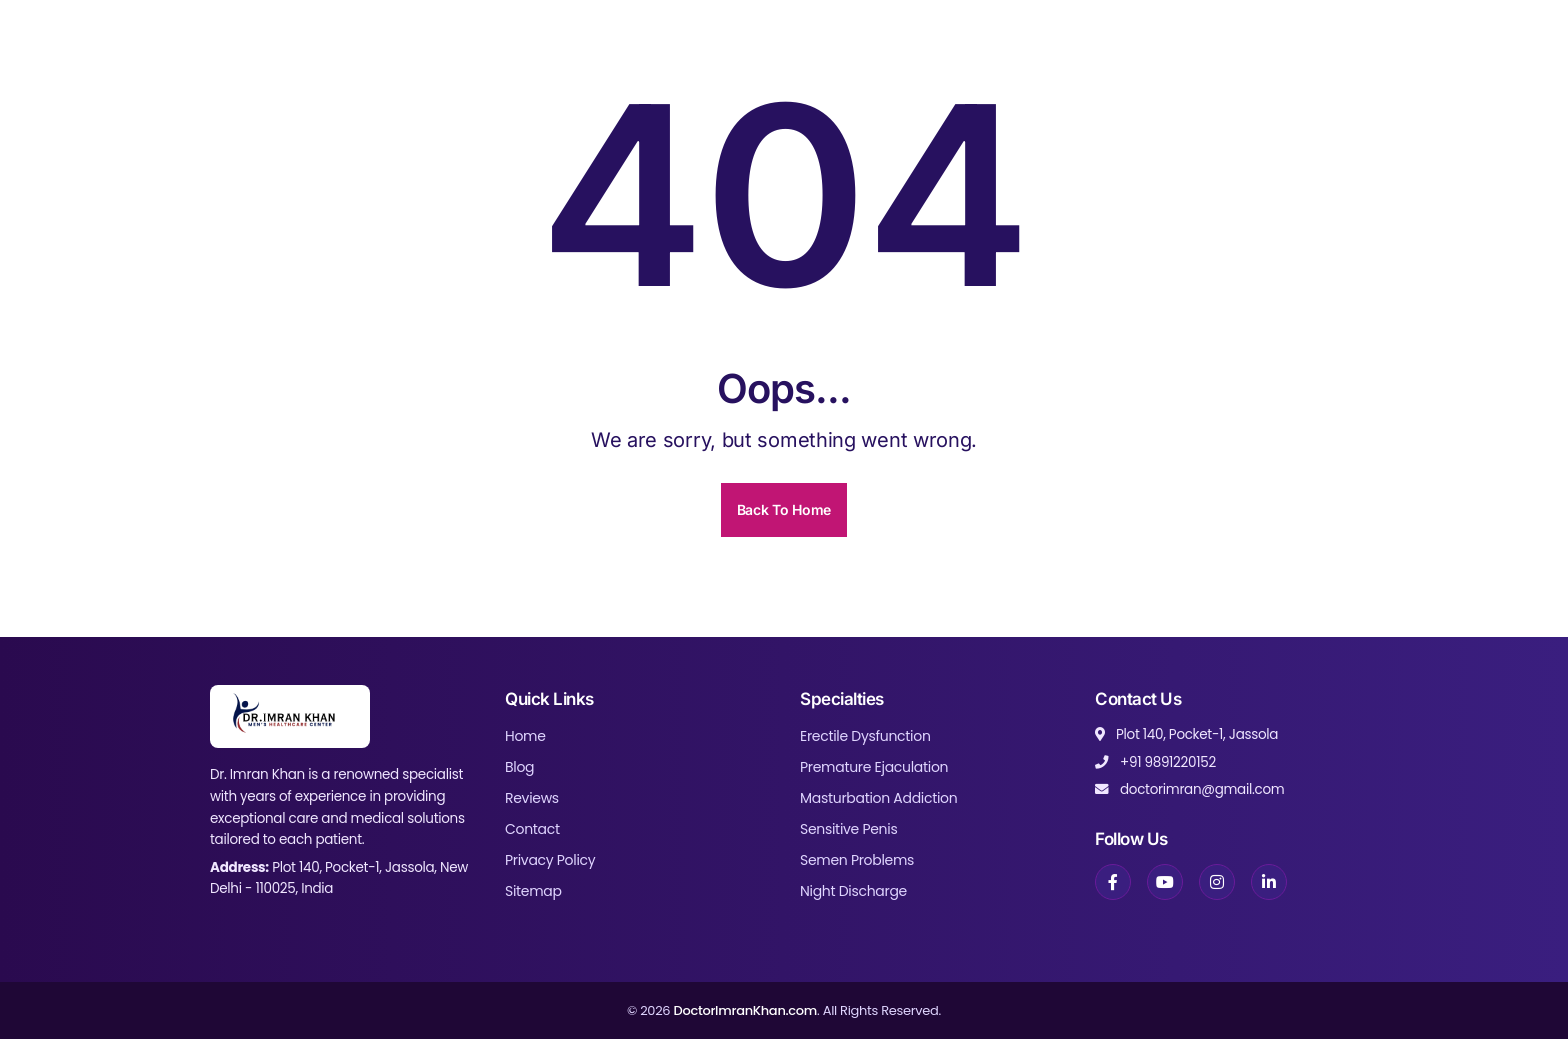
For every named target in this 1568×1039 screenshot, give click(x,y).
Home (525, 736)
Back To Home (784, 509)
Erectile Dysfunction (865, 736)
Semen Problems (857, 860)
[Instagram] (1217, 882)
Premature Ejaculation (874, 767)
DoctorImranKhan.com (745, 1010)
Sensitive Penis (848, 829)
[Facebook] (1113, 882)
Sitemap (533, 891)
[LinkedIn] (1269, 882)
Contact (532, 829)
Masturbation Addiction (878, 798)
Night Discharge (853, 891)
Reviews (532, 798)
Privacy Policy (550, 860)
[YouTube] (1165, 882)
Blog (519, 767)
